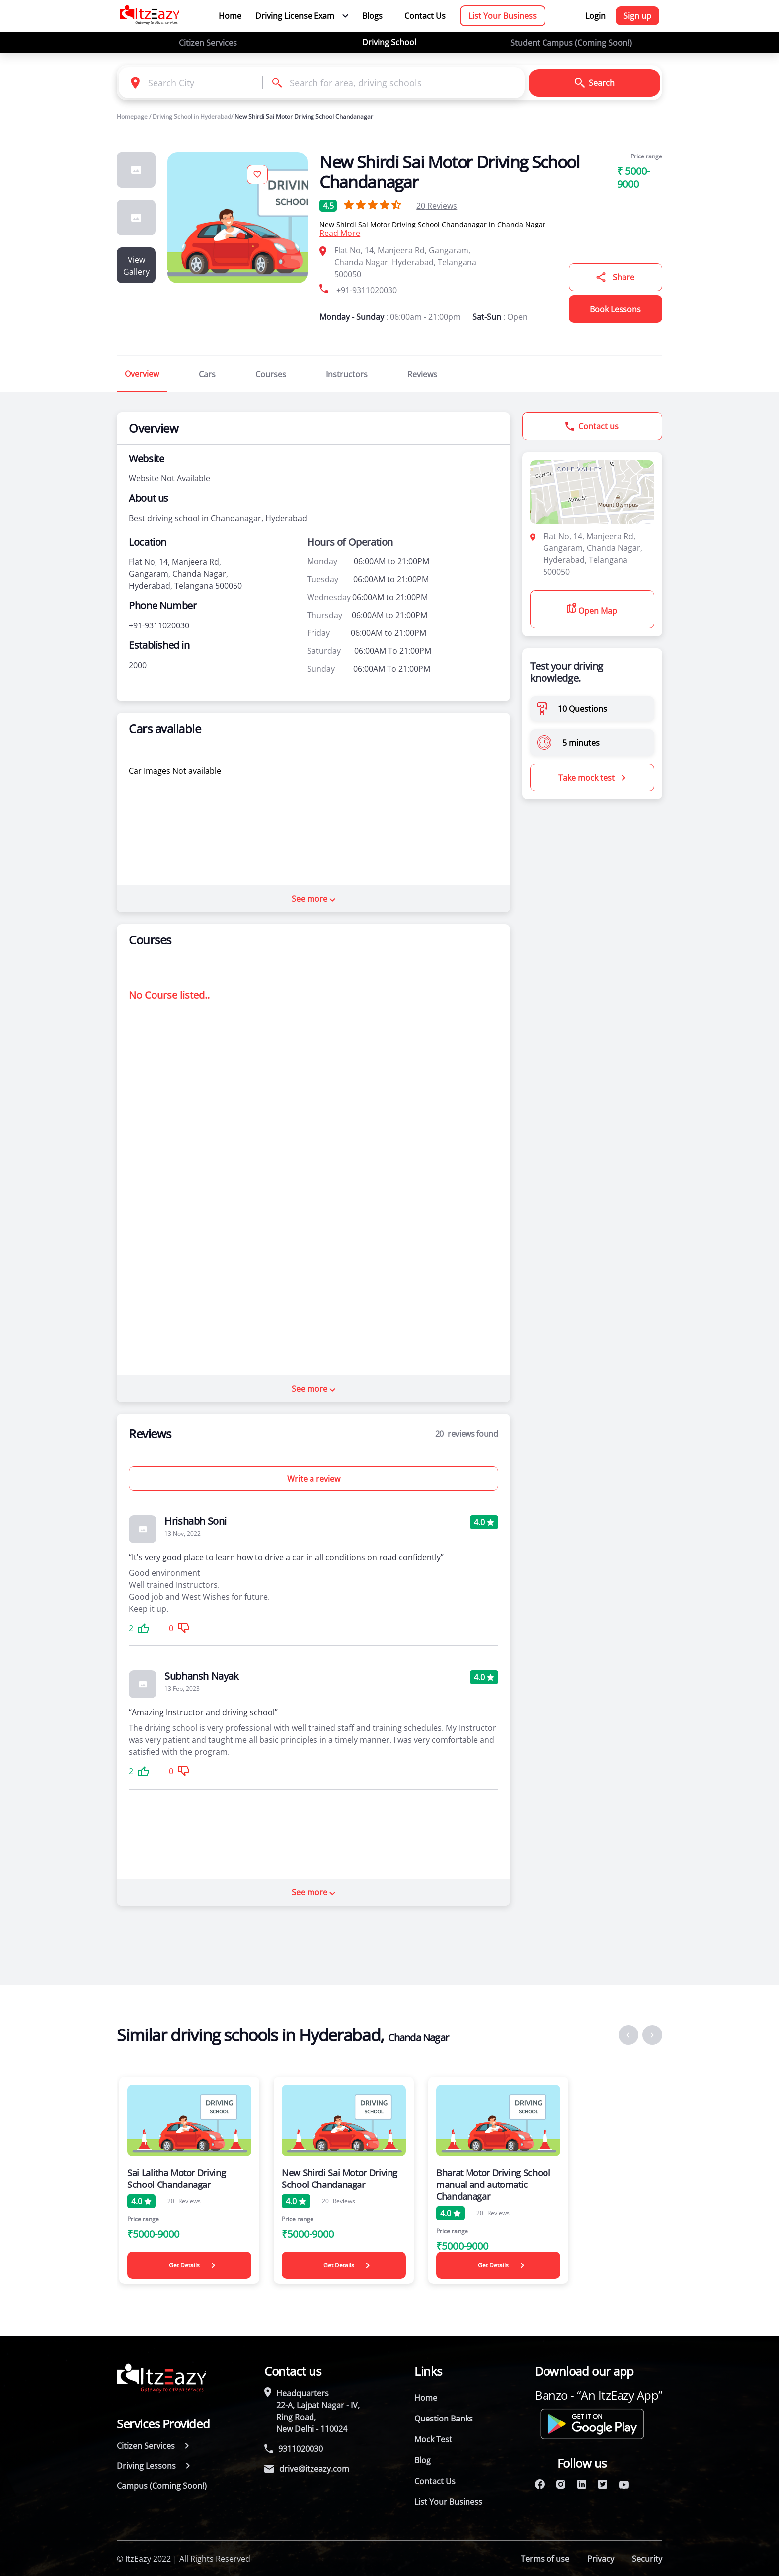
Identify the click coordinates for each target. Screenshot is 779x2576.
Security (647, 2558)
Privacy (600, 2558)
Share (615, 277)
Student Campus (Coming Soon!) (571, 42)
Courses (270, 374)
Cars (207, 374)
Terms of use (545, 2558)
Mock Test (433, 2439)
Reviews (436, 205)
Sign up (637, 15)
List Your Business (502, 15)
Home (230, 15)
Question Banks (443, 2418)
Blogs (372, 15)
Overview (142, 373)
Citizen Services (208, 42)
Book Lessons (615, 309)
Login (595, 15)
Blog (422, 2460)
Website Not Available (169, 478)
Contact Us (425, 15)
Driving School (389, 42)
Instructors (347, 374)
